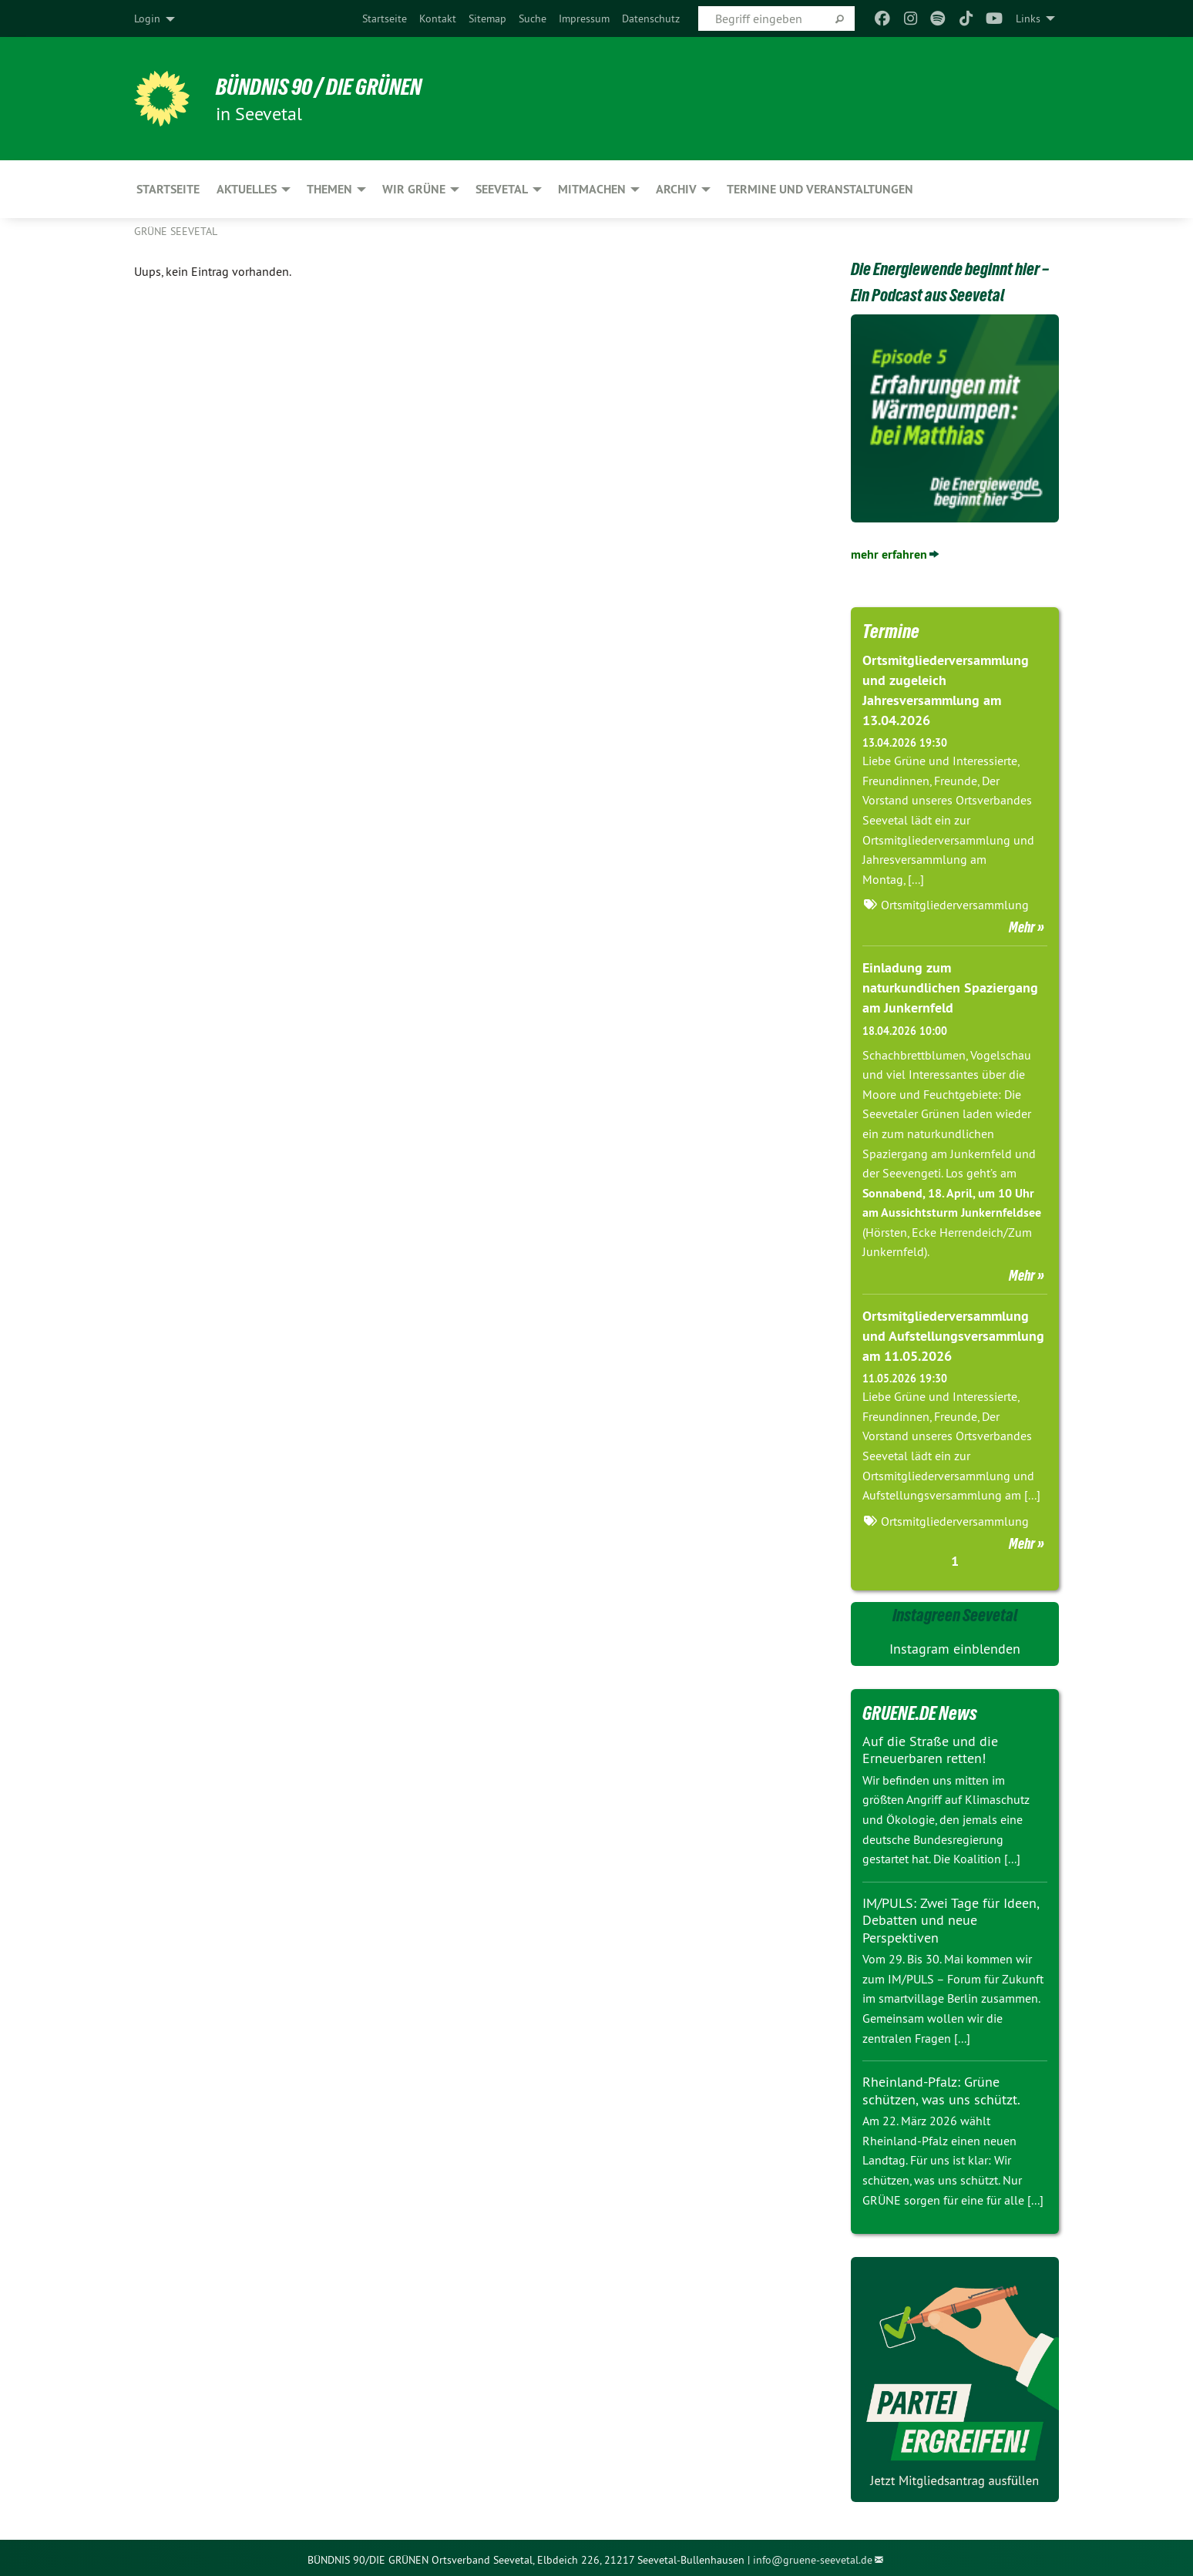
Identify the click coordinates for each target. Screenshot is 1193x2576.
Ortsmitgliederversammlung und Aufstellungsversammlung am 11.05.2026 (953, 1332)
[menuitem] (384, 18)
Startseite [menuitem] (168, 189)
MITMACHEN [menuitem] (592, 189)
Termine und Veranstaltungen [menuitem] (820, 189)
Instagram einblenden (954, 1645)
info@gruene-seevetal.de (812, 2556)
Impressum (584, 18)
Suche (532, 18)
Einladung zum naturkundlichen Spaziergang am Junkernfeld (950, 985)
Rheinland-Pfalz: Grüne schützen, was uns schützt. (941, 2086)
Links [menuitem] (1028, 18)
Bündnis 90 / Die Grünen (327, 86)
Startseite (384, 18)
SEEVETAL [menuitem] (502, 189)
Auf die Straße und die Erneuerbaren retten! (930, 1745)
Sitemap (487, 18)
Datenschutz (651, 18)
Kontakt (437, 18)
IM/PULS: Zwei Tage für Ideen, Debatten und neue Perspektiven (950, 1915)
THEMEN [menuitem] (329, 189)
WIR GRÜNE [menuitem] (413, 189)
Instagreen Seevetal (955, 1609)
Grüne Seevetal (175, 231)
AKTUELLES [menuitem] (247, 189)
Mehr (1022, 925)
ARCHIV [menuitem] (676, 189)
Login (147, 18)
